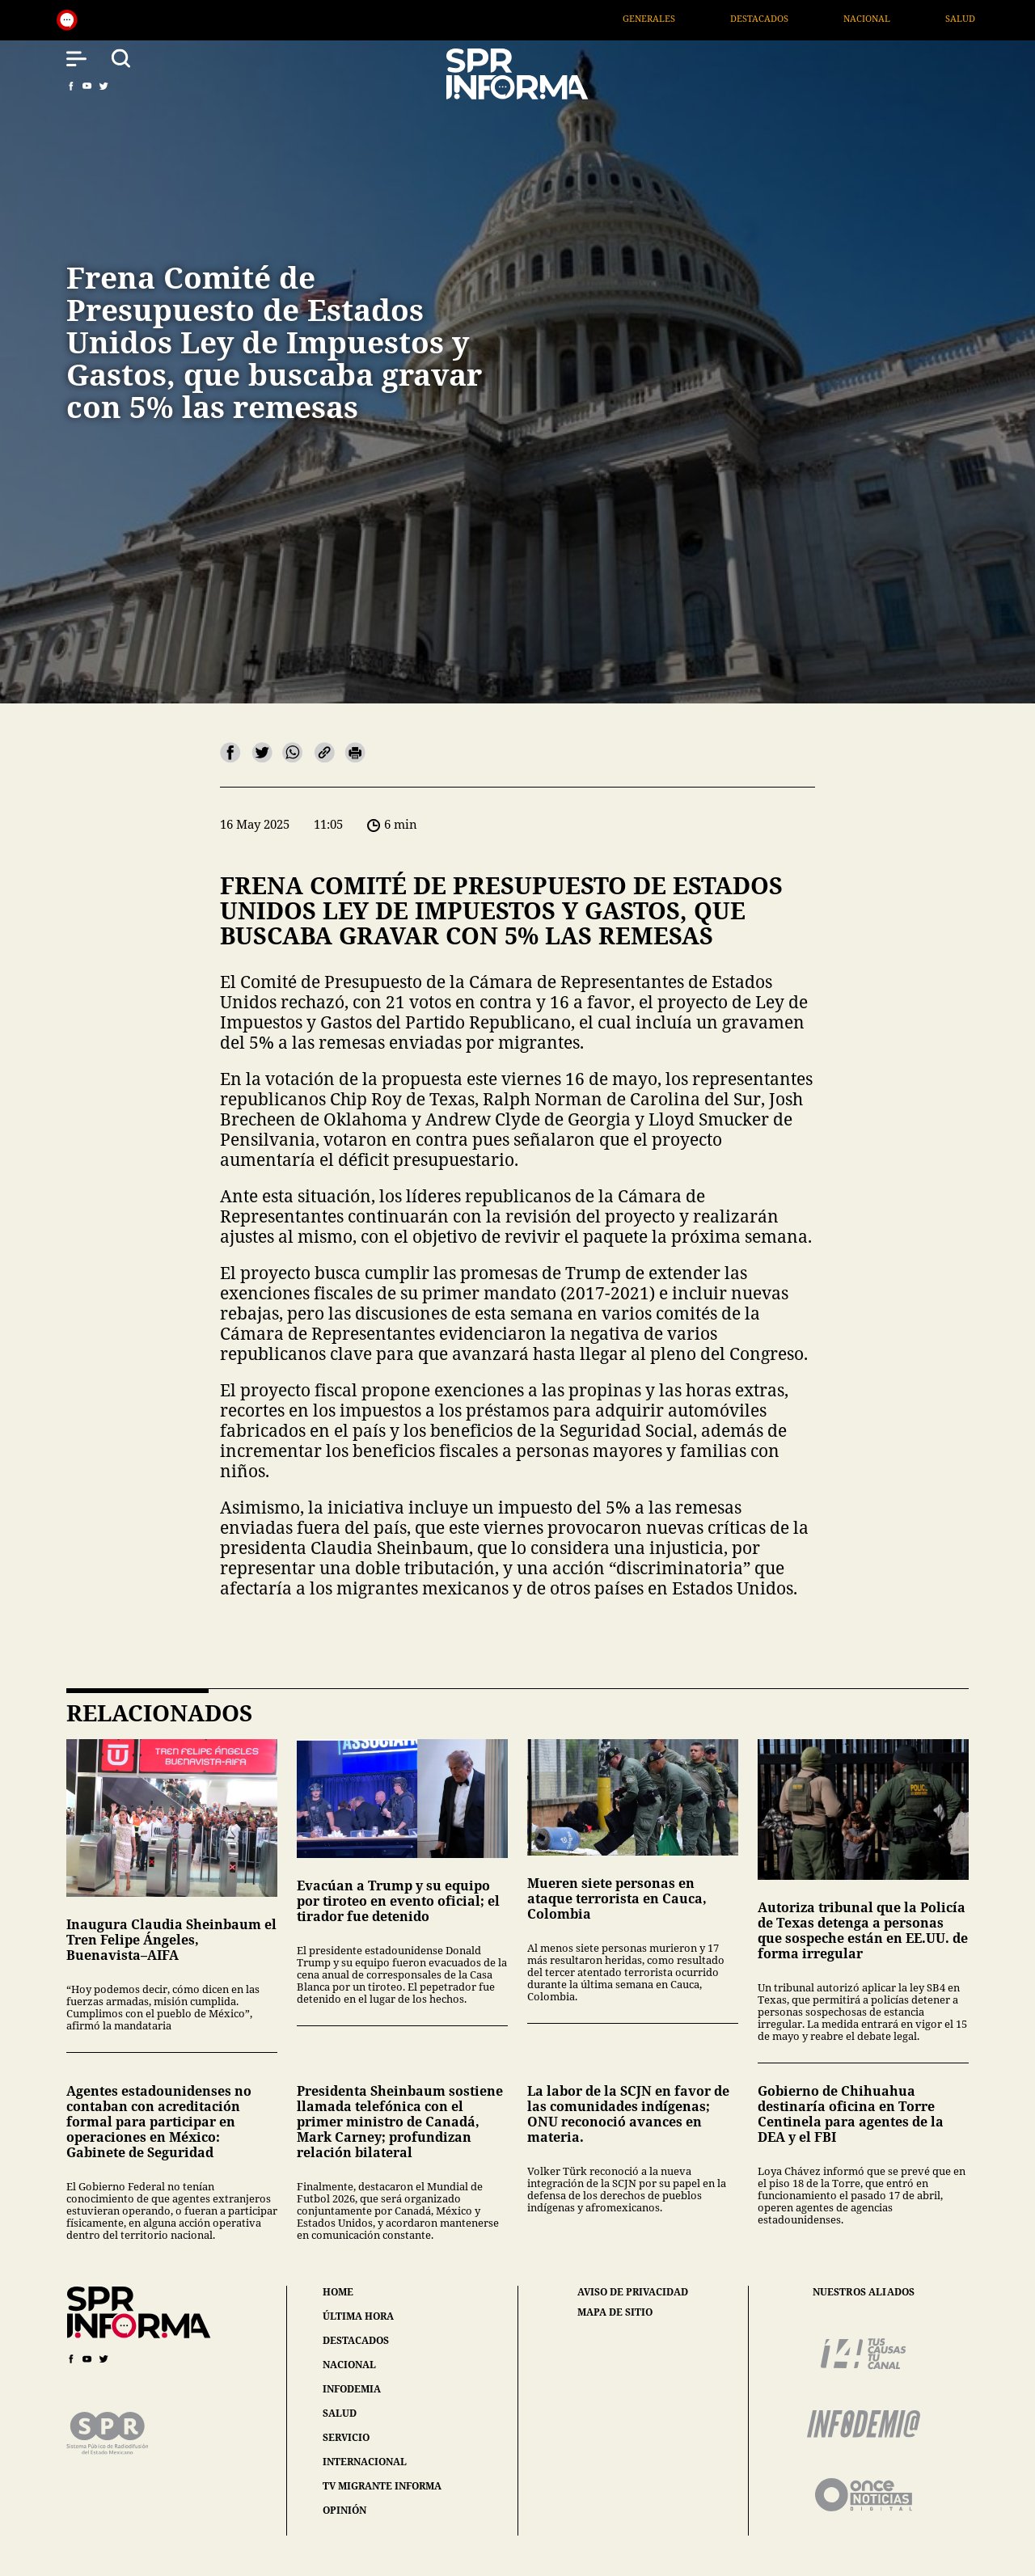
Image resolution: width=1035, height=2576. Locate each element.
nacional (349, 2364)
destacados (356, 2340)
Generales (707, 18)
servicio (346, 2437)
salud (340, 2413)
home (338, 2292)
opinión (344, 2510)
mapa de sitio (615, 2312)
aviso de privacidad (632, 2292)
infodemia (352, 2389)
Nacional (925, 18)
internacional (365, 2461)
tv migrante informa (382, 2486)
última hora (358, 2316)
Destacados (817, 18)
